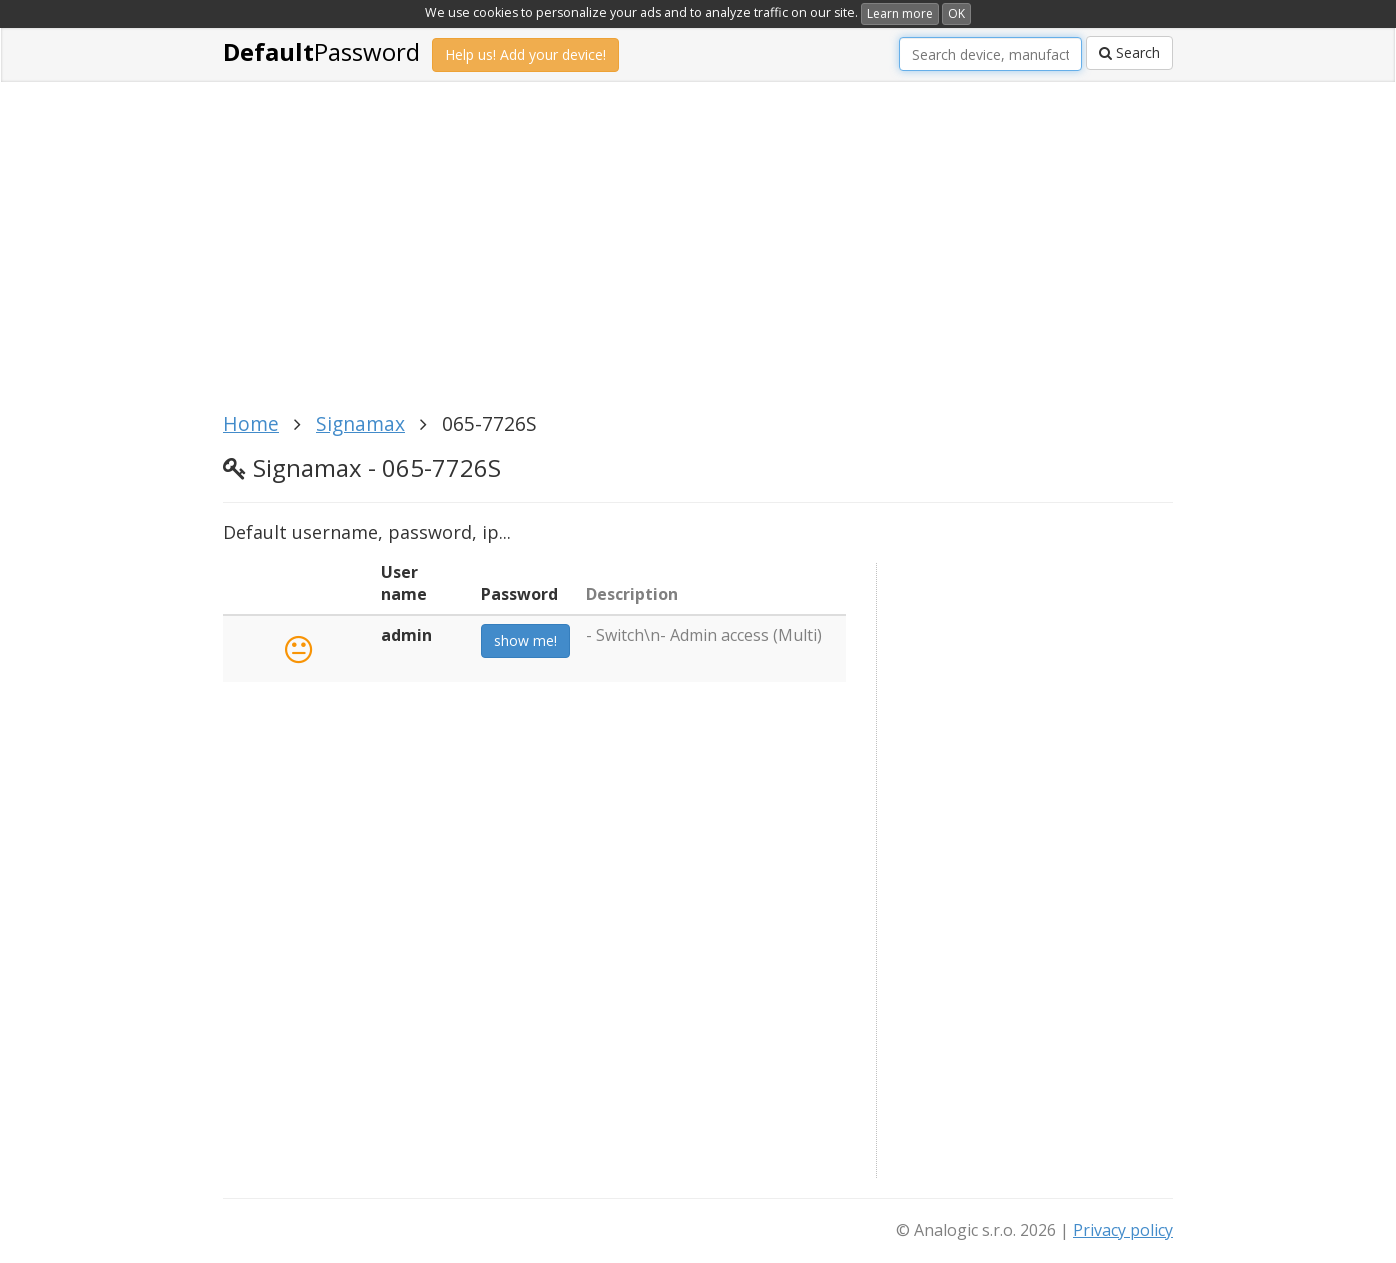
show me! (525, 640)
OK (956, 13)
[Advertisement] (698, 258)
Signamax (360, 423)
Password (321, 51)
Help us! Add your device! (525, 54)
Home (251, 423)
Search (1129, 52)
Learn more (900, 13)
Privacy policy (1123, 1230)
